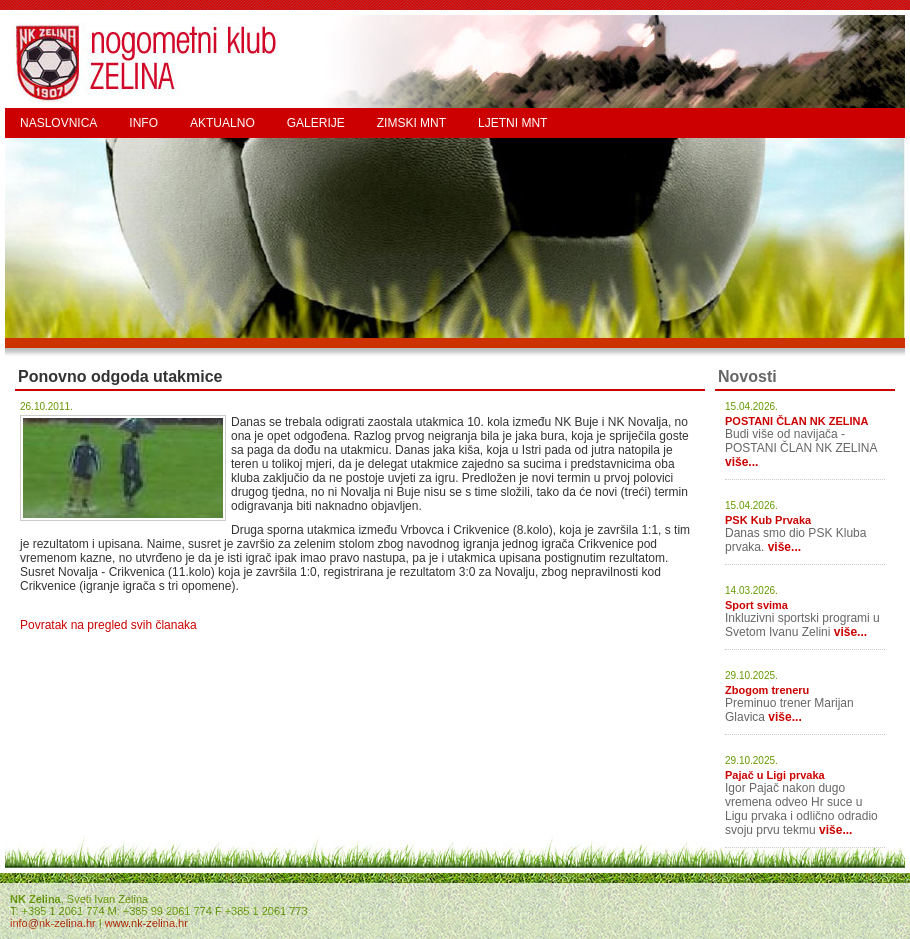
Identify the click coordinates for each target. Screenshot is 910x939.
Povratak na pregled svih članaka (108, 625)
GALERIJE (316, 123)
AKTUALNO (222, 123)
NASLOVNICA (58, 123)
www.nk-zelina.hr (146, 923)
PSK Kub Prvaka (768, 520)
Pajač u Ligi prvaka (775, 775)
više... (741, 462)
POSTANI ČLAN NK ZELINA (796, 421)
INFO (143, 123)
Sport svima (756, 605)
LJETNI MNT (512, 123)
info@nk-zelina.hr (53, 923)
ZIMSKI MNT (411, 123)
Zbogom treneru (767, 690)
